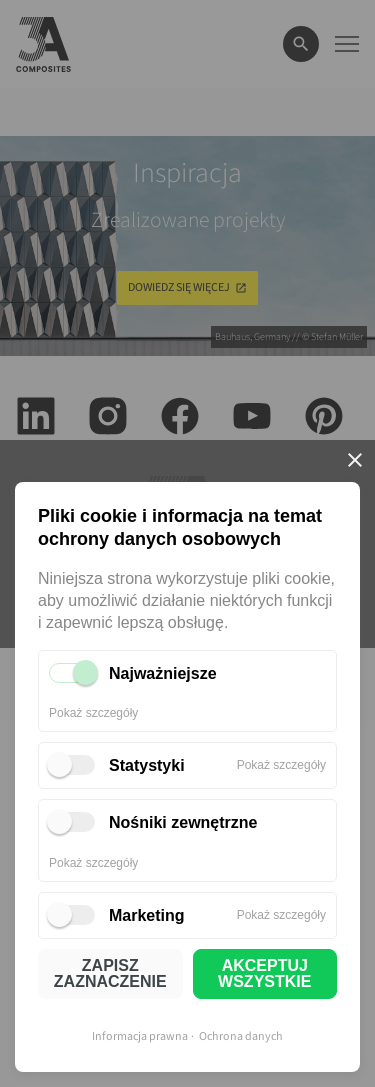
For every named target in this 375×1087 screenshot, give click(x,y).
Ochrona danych (241, 1036)
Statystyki (147, 765)
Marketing (147, 915)
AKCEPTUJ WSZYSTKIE (264, 973)
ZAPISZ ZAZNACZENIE (110, 973)
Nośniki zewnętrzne (183, 822)
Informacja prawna (140, 1036)
